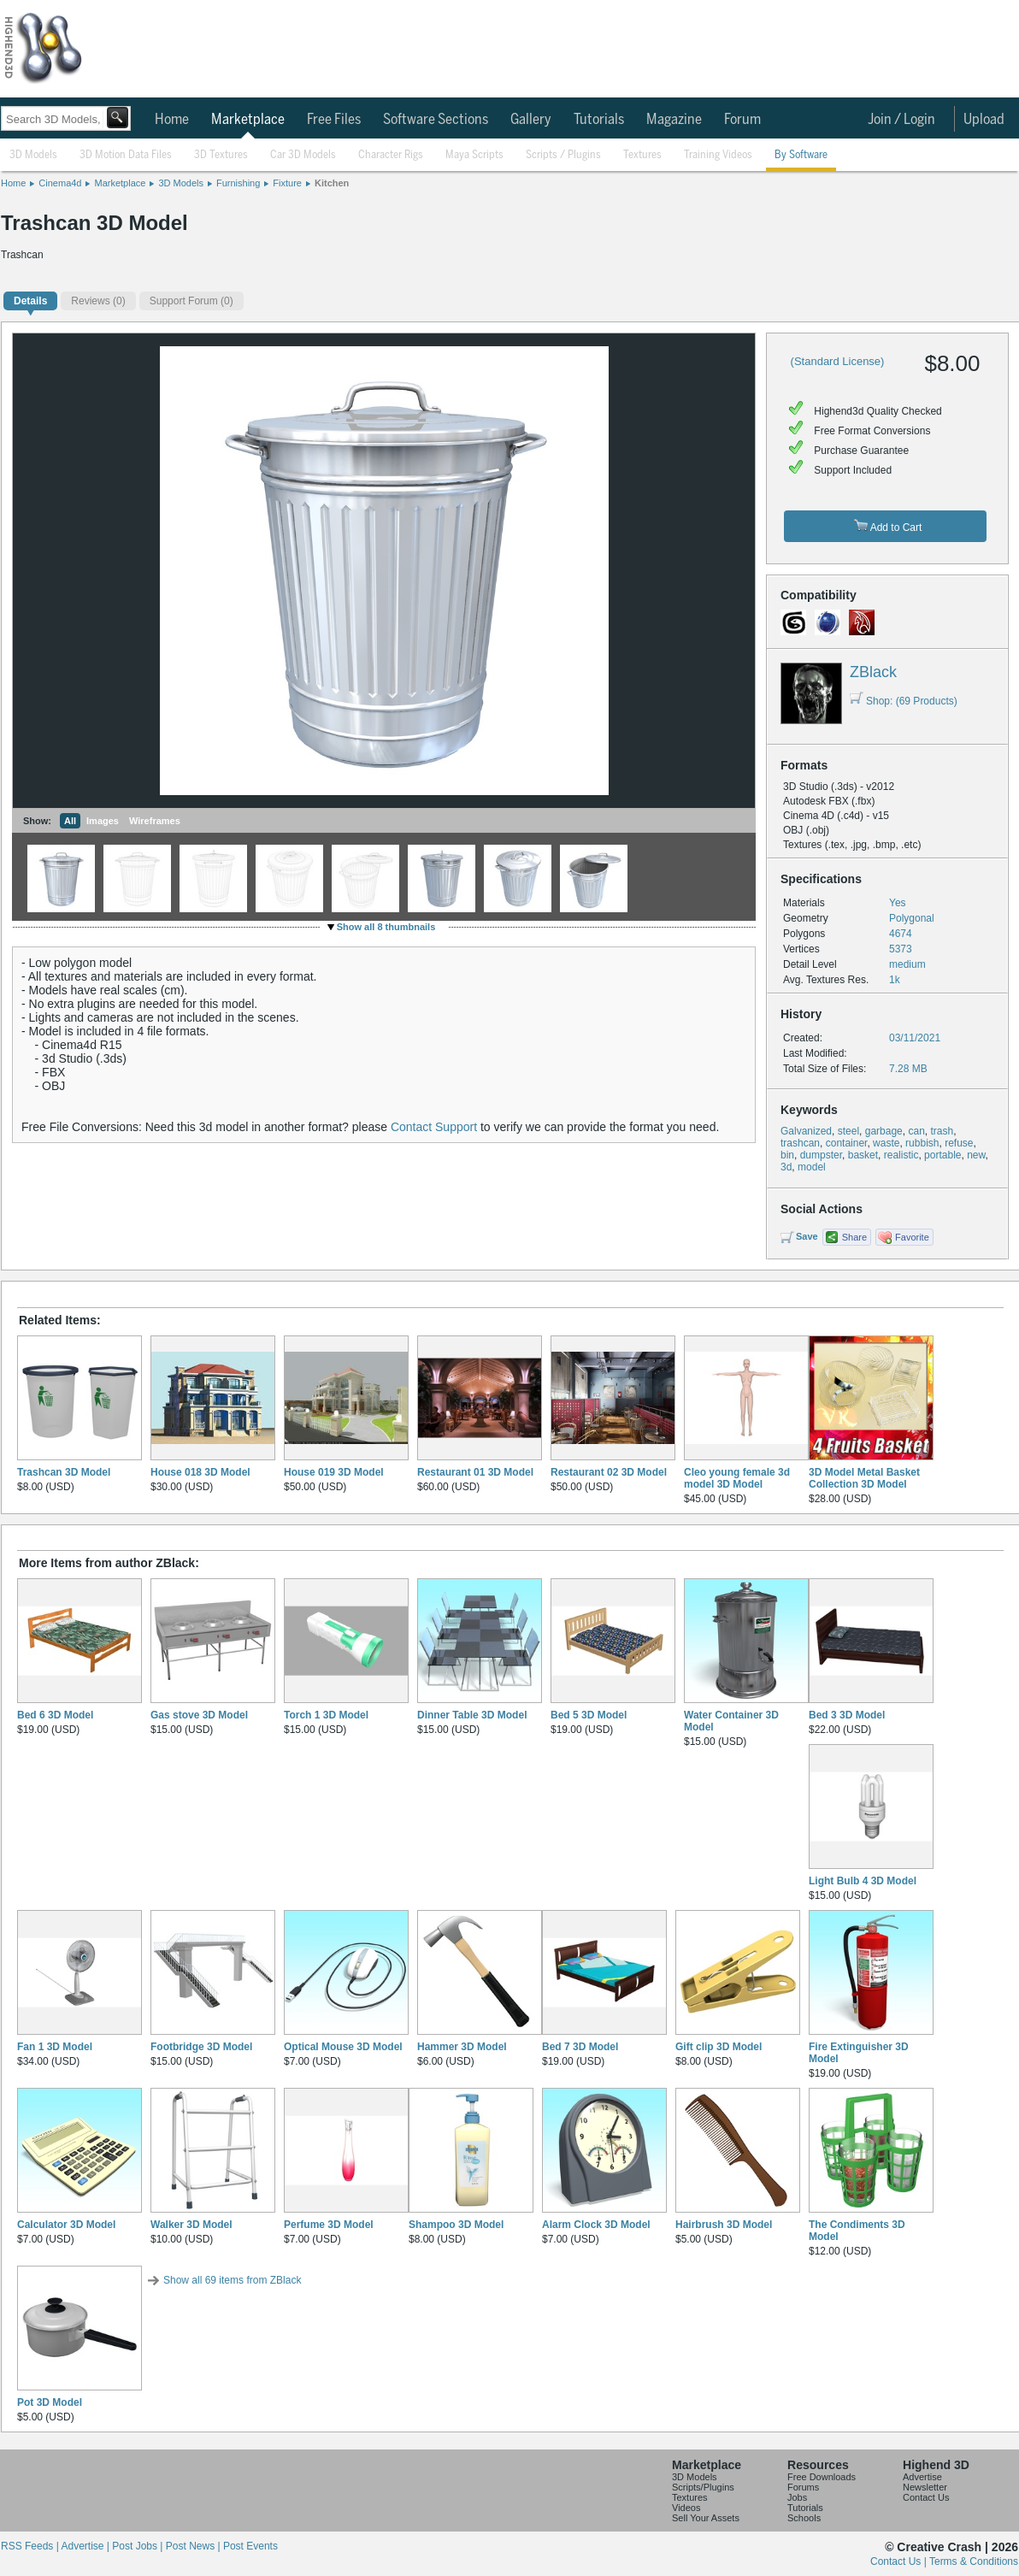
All (70, 821)
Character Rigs (390, 155)
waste (886, 1143)
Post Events (250, 2546)
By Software (801, 155)
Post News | (194, 2546)
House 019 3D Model (334, 1472)
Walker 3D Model (191, 2225)
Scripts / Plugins (563, 155)
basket (863, 1155)
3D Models (33, 155)
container (847, 1143)
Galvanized (806, 1131)
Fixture (287, 183)
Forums (803, 2487)
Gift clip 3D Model (718, 2047)
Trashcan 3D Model (63, 1472)
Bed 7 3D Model (580, 2047)
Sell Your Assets (705, 2518)
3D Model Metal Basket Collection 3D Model (864, 1478)
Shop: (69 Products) (903, 701)
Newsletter (925, 2487)
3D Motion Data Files (126, 155)
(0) (98, 301)
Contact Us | (899, 2561)
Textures (642, 155)
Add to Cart (888, 526)
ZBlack (873, 672)
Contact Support (434, 1127)
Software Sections (435, 120)
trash (942, 1131)
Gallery (530, 120)
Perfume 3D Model (329, 2225)
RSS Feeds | (31, 2546)
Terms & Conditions (973, 2561)
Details (30, 301)
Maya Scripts (474, 155)
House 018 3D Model (200, 1472)
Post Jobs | (138, 2546)
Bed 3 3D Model (847, 1715)
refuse (959, 1143)
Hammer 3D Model (462, 2047)
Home (172, 120)
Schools (804, 2518)
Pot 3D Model (49, 2402)
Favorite (912, 1237)
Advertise (922, 2477)
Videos (686, 2507)
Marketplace (248, 120)
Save (807, 1236)
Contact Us (926, 2497)
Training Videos (718, 155)
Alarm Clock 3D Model (596, 2225)
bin (787, 1155)
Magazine (674, 120)
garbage (884, 1131)
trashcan (800, 1143)
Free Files (334, 120)
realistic (901, 1155)
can (916, 1131)
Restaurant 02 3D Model (609, 1472)
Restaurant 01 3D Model (475, 1472)
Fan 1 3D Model (54, 2047)
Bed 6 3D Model (55, 1715)
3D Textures (221, 155)
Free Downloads (821, 2477)
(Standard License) (838, 361)
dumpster (821, 1155)
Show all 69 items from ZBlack (232, 2280)
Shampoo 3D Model (456, 2225)
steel (848, 1131)
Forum (742, 120)
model (812, 1167)
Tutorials (599, 120)
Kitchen (332, 183)
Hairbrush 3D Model (723, 2225)
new (976, 1155)
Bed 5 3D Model (589, 1715)
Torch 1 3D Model (326, 1715)
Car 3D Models (303, 155)
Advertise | (86, 2546)
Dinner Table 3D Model (472, 1715)
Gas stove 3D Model (199, 1715)
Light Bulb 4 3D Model (862, 1881)
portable (942, 1155)
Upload (983, 120)
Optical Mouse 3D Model (343, 2047)
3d (786, 1167)
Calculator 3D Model (66, 2225)
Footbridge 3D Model (201, 2047)
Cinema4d (59, 183)
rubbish (922, 1143)
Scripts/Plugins (703, 2487)
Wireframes (154, 821)
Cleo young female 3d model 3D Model (737, 1478)
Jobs (797, 2497)
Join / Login (901, 120)
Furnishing (238, 183)
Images (102, 821)
